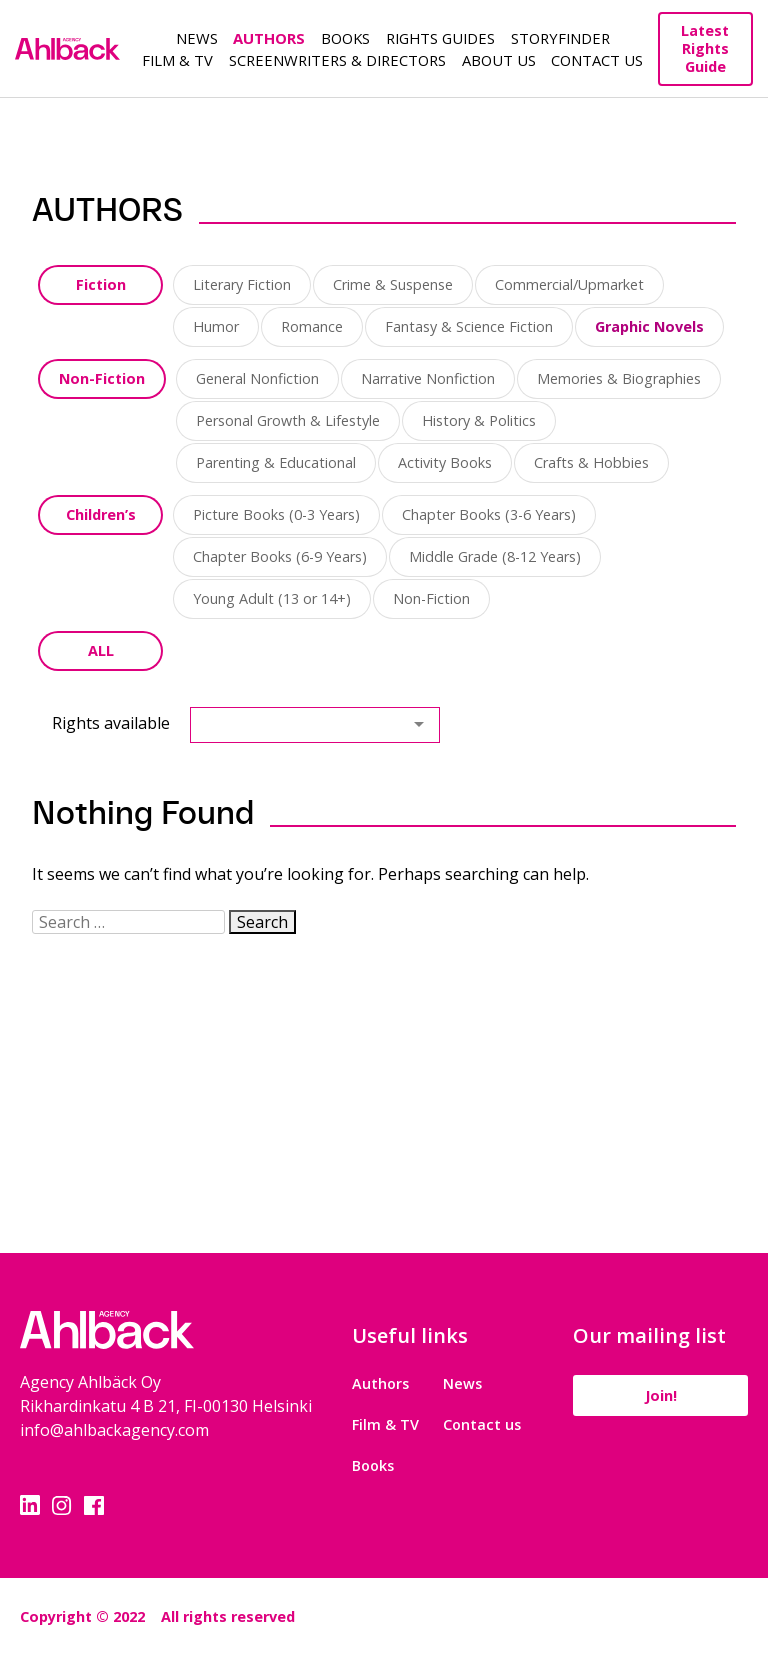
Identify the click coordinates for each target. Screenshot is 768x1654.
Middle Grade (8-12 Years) (495, 556)
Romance (312, 326)
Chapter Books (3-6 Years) (489, 514)
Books (345, 38)
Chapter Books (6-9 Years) (280, 556)
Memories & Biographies (619, 378)
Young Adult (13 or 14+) (272, 598)
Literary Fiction (242, 284)
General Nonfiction (257, 378)
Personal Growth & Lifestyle (288, 420)
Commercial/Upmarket (569, 284)
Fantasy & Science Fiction (469, 326)
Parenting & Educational (276, 462)
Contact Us (597, 60)
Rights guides (440, 38)
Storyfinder (560, 38)
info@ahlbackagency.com (114, 1430)
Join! (661, 1395)
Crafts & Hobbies (591, 462)
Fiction (101, 284)
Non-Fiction (102, 378)
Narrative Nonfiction (428, 378)
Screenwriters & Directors (337, 60)
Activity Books (445, 462)
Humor (216, 326)
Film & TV (177, 60)
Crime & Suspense (393, 284)
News (197, 38)
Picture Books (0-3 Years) (276, 514)
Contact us (482, 1424)
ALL (101, 650)
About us (499, 60)
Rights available (111, 723)
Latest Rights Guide (705, 48)
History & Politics (479, 420)
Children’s (101, 514)
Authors (269, 38)
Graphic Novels (649, 326)
